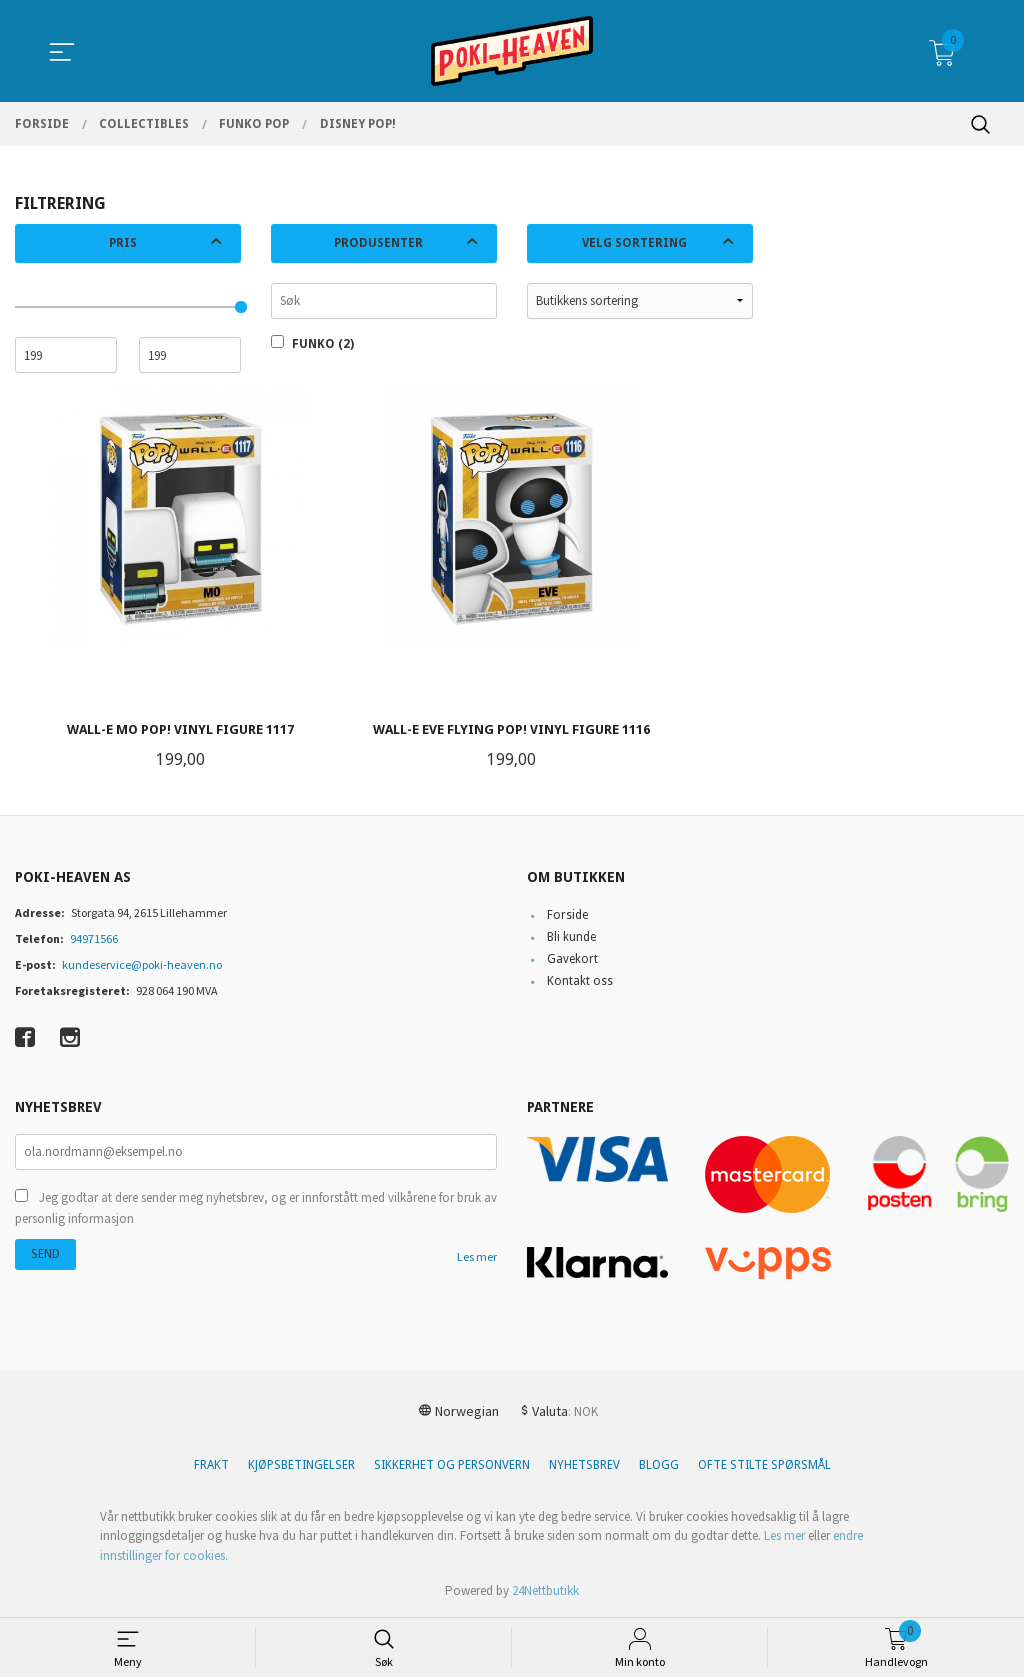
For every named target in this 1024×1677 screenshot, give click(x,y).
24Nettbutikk (545, 1590)
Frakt (211, 1465)
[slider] (241, 307)
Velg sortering (634, 243)
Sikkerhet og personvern (452, 1465)
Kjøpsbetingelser (301, 1465)
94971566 (94, 938)
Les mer (477, 1256)
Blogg (659, 1465)
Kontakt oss (580, 981)
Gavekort (572, 959)
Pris (123, 243)
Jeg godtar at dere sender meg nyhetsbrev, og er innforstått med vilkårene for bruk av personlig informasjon (256, 1208)
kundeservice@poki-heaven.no (142, 964)
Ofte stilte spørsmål (764, 1465)
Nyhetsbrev (584, 1465)
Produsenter (378, 243)
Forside (567, 915)
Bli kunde (571, 937)
